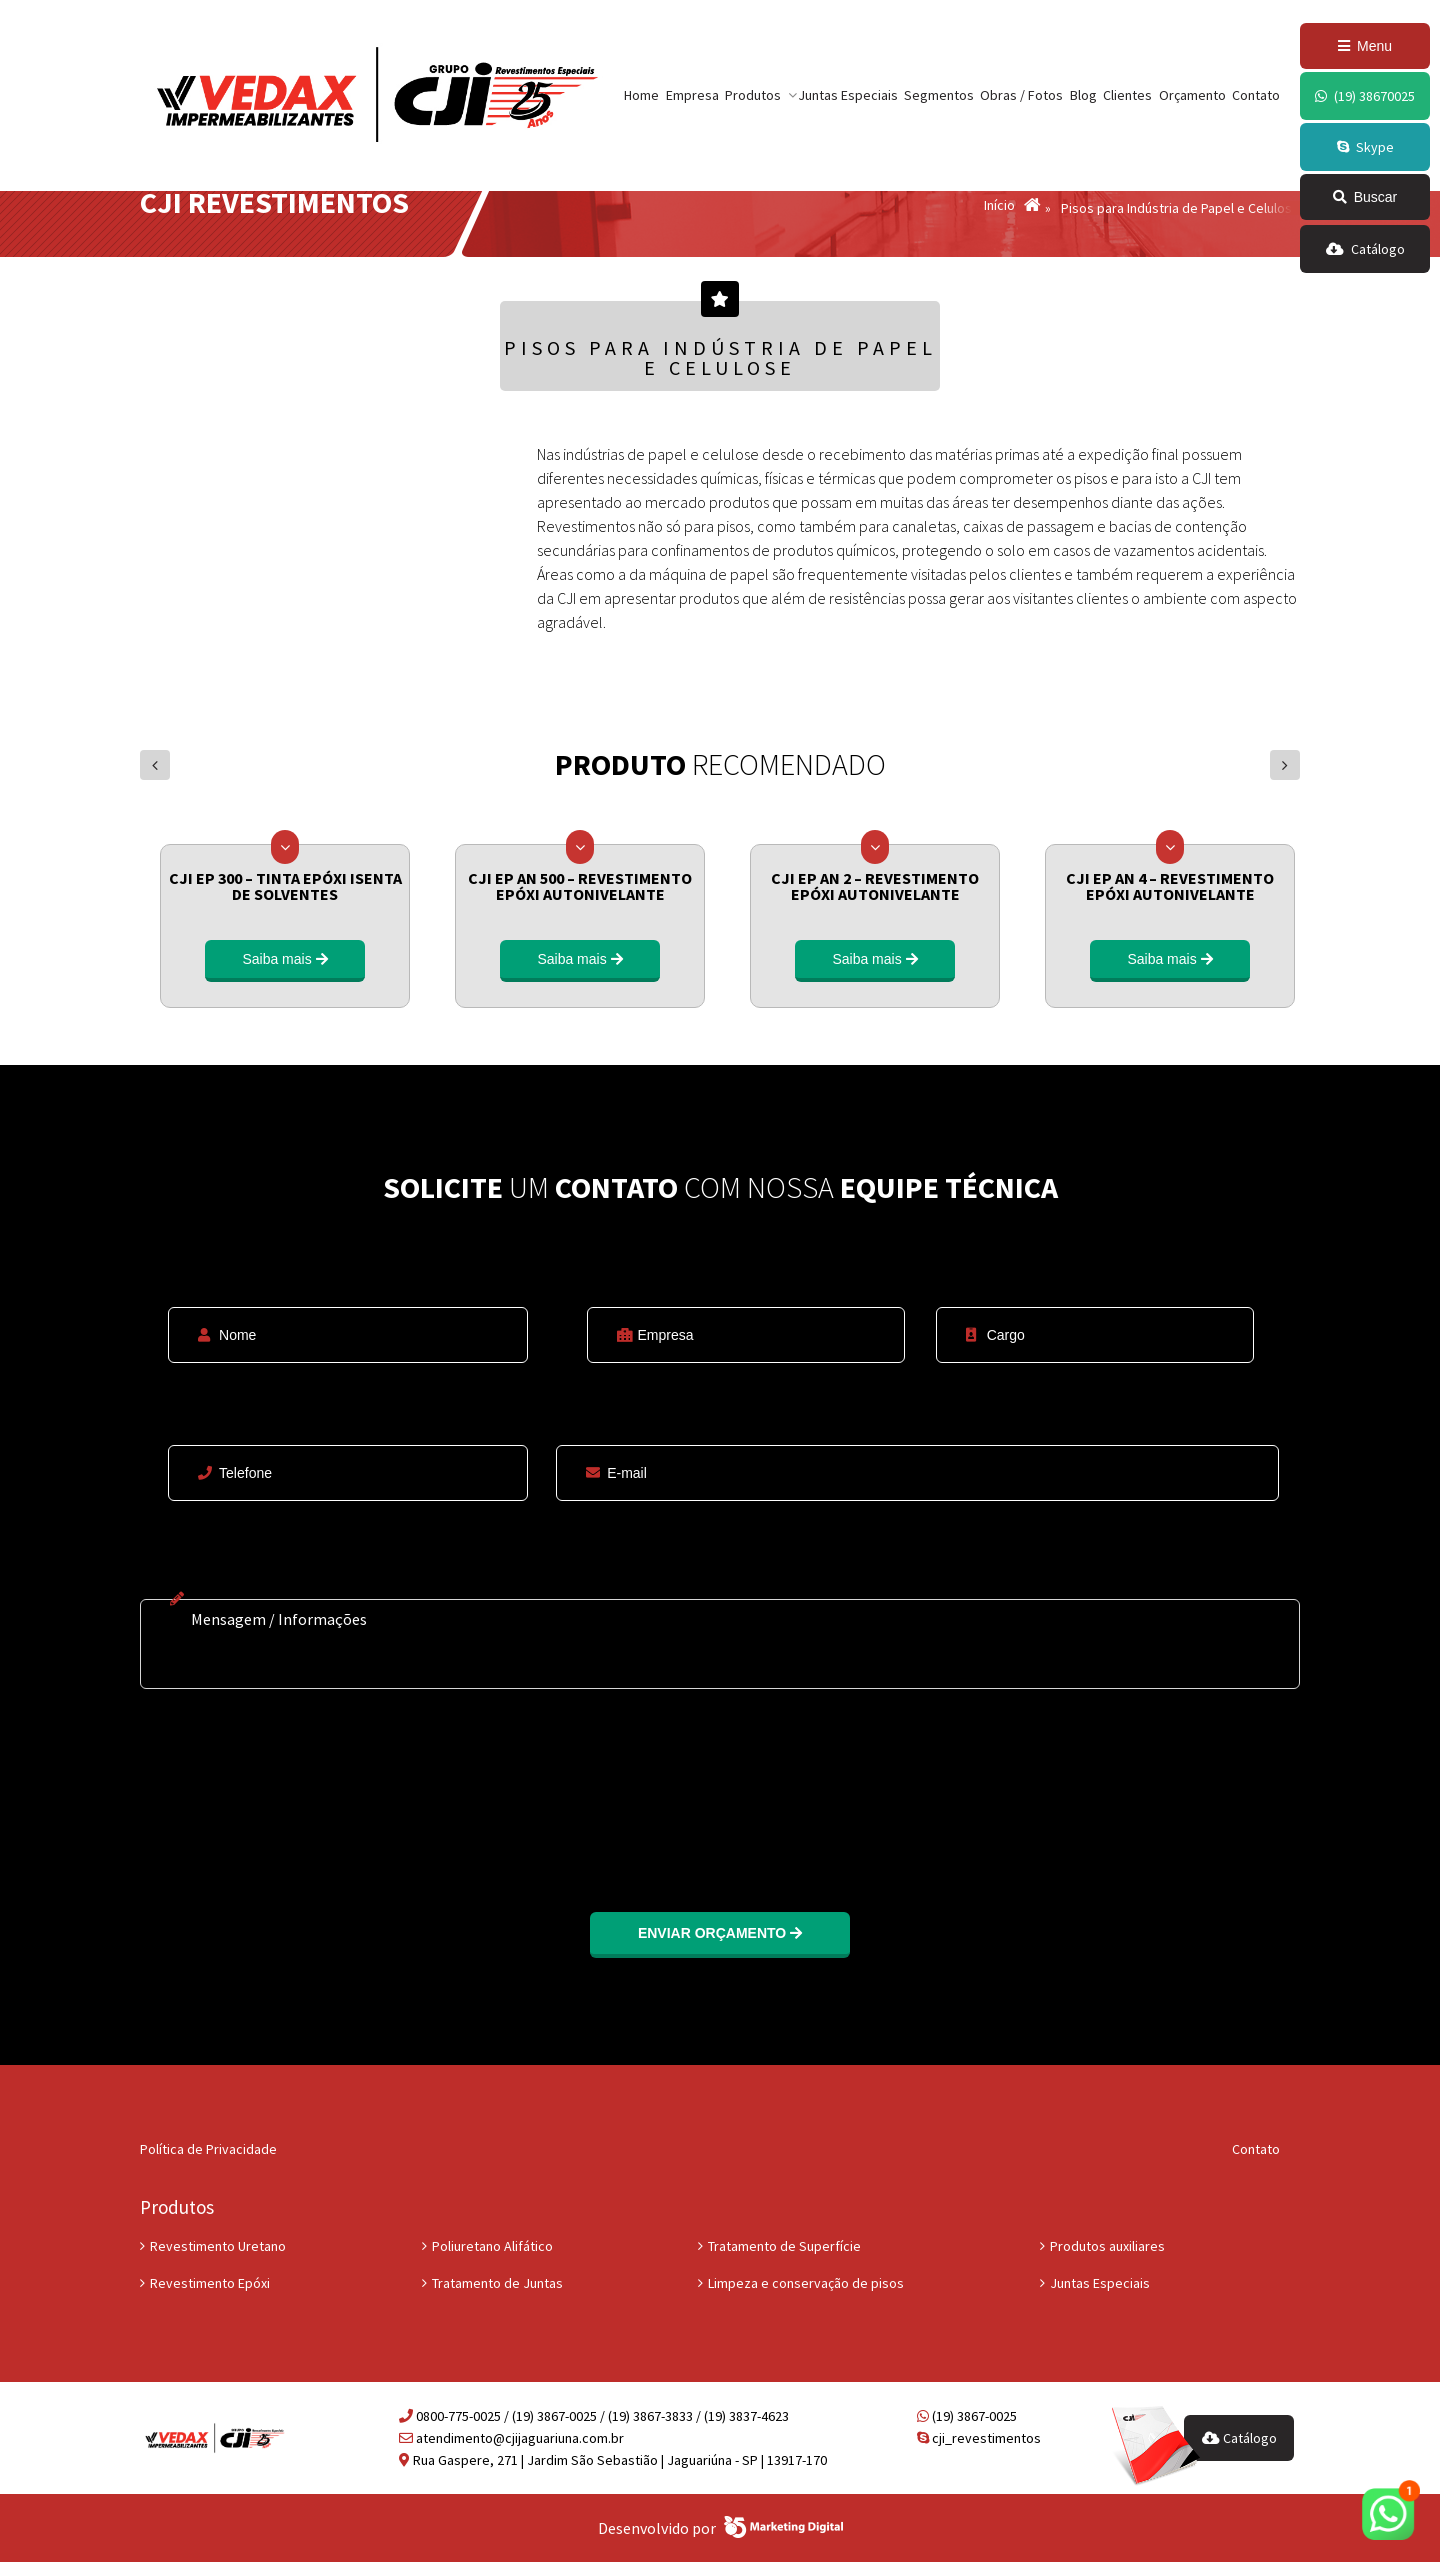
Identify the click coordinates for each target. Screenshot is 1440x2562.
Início (999, 206)
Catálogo (1239, 2438)
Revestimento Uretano (218, 2246)
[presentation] (292, 1788)
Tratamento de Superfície (784, 2246)
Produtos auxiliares (1107, 2246)
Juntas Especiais (848, 95)
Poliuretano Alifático (492, 2246)
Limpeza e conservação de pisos (806, 2283)
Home (641, 95)
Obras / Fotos (1021, 95)
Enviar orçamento (720, 1933)
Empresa (692, 95)
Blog (1083, 95)
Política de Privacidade (208, 2149)
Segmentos (939, 95)
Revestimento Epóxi (210, 2283)
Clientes (1127, 95)
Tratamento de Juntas (497, 2283)
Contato (1256, 95)
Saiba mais (284, 959)
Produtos (753, 95)
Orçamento (1192, 95)
